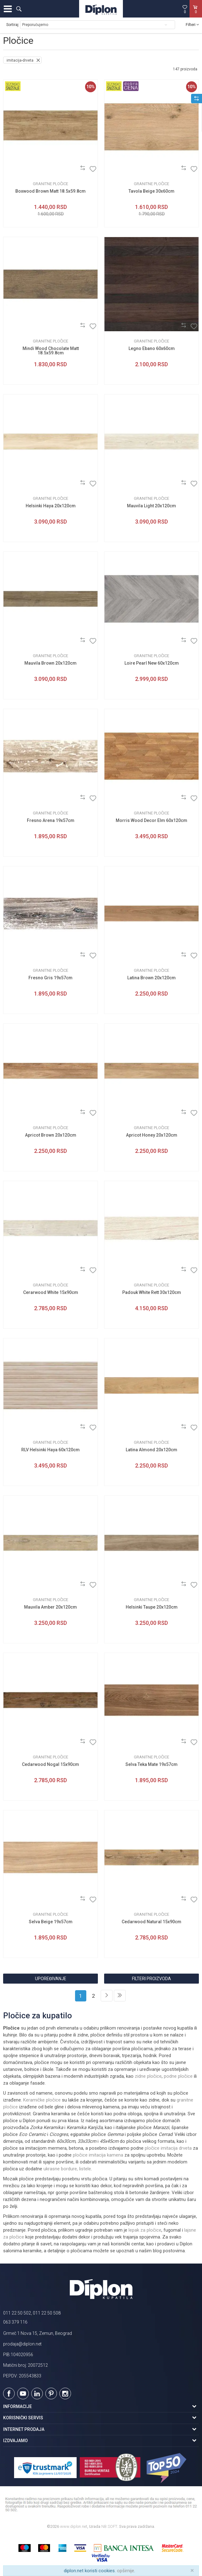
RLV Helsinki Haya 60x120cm (50, 1450)
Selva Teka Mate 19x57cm (151, 1764)
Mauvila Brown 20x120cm (50, 663)
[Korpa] (195, 15)
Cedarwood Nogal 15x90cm (50, 1764)
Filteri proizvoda (151, 1978)
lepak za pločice (145, 2230)
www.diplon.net (73, 2526)
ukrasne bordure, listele (67, 2169)
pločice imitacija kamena (98, 2155)
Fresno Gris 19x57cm (50, 978)
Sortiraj (12, 25)
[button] (18, 9)
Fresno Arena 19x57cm (50, 820)
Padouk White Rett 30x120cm (151, 1292)
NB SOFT (109, 2526)
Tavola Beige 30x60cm (151, 191)
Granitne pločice (50, 183)
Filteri (192, 24)
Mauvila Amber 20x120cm (50, 1607)
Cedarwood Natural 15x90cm (151, 1921)
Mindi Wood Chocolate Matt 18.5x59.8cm (51, 350)
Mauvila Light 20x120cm (151, 506)
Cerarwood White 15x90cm (50, 1292)
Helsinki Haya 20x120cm (51, 506)
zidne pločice (148, 2076)
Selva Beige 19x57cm (51, 1921)
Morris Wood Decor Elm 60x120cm (151, 820)
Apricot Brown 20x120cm (50, 1135)
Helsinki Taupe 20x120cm (152, 1607)
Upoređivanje (50, 1978)
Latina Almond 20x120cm (151, 1450)
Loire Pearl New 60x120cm (151, 663)
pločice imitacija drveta (168, 2148)
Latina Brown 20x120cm (151, 978)
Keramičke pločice (42, 2100)
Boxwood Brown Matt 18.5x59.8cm (50, 191)
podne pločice (178, 2076)
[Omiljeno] (185, 9)
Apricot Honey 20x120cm (151, 1135)
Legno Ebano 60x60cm (152, 348)
